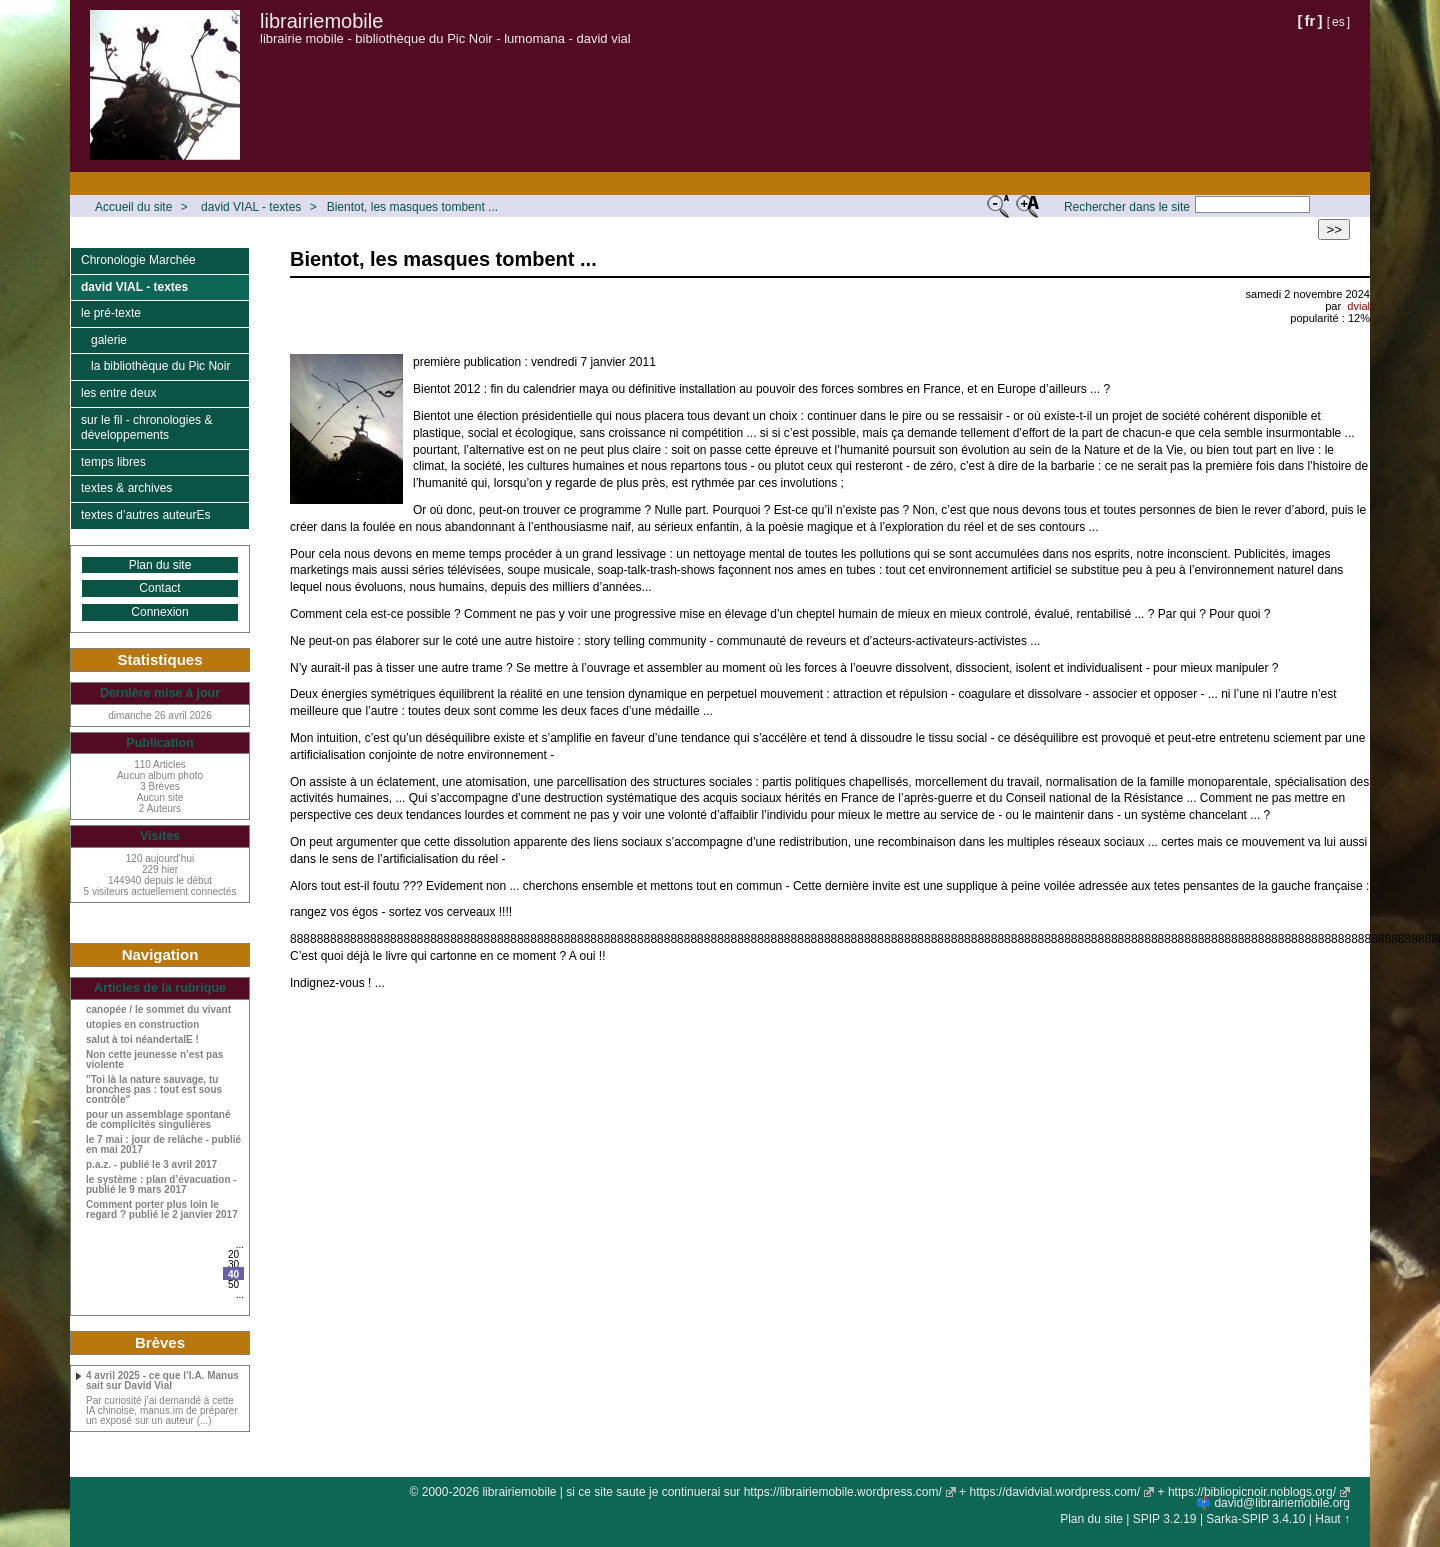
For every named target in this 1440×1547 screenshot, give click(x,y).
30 (233, 1264)
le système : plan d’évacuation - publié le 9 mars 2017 (161, 1185)
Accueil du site (133, 207)
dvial (1358, 306)
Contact (159, 588)
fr (1310, 20)
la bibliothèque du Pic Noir (160, 366)
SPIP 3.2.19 (1165, 1519)
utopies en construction (142, 1025)
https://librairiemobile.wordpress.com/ (843, 1492)
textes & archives (126, 488)
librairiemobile (321, 21)
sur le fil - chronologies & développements (146, 428)
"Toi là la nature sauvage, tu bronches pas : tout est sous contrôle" (154, 1090)
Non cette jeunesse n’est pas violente (154, 1060)
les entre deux (118, 393)
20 (233, 1254)
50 (233, 1284)
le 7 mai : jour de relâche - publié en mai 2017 (163, 1145)
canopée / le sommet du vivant (158, 1010)
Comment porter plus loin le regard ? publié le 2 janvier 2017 (162, 1210)
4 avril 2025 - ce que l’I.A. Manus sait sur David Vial (162, 1381)
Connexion (159, 612)
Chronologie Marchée (138, 260)
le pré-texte (111, 313)
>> (1334, 229)
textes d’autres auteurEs (145, 515)
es (1338, 22)
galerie (109, 340)
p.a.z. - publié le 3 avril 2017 (151, 1165)
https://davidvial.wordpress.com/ (1054, 1492)
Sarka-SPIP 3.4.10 (1255, 1519)
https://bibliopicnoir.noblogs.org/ (1252, 1492)
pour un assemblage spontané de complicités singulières (158, 1120)
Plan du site (160, 565)
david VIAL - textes (251, 207)
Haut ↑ (1332, 1519)
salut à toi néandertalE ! (142, 1040)
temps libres (113, 462)
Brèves (160, 1342)
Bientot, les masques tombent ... (412, 207)
